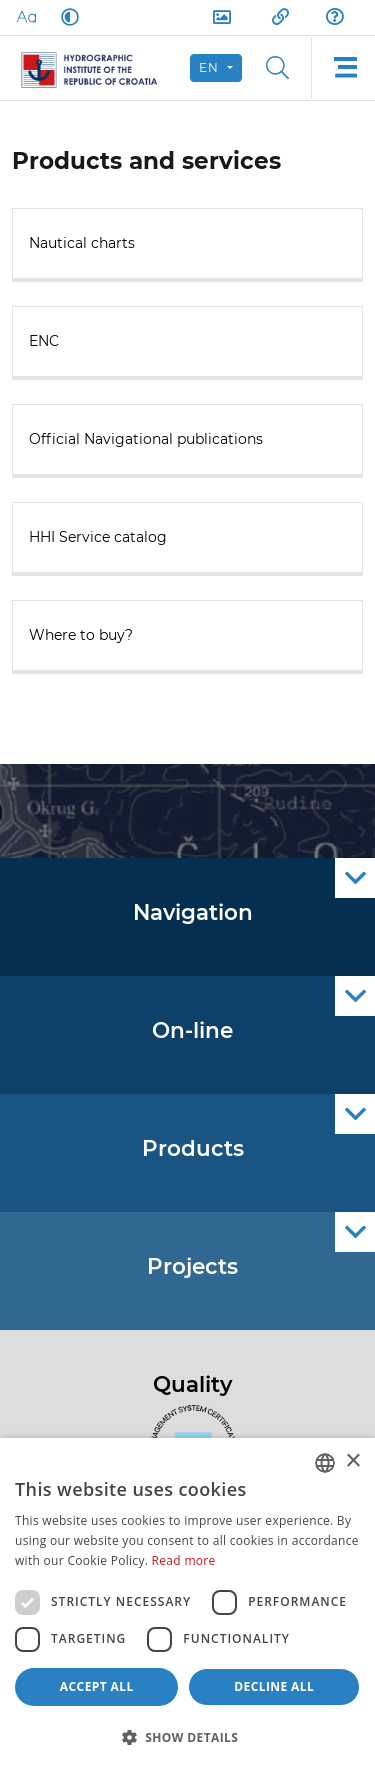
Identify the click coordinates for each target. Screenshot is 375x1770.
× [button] (352, 1461)
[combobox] (325, 1463)
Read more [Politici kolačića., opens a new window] (184, 1560)
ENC (44, 341)
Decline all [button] (274, 1686)
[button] (187, 1737)
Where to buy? (81, 635)
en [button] (211, 67)
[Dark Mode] (66, 17)
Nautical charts (82, 243)
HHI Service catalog (98, 537)
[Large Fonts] (26, 17)
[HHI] (97, 68)
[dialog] (187, 1604)
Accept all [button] (97, 1686)
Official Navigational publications (146, 439)
